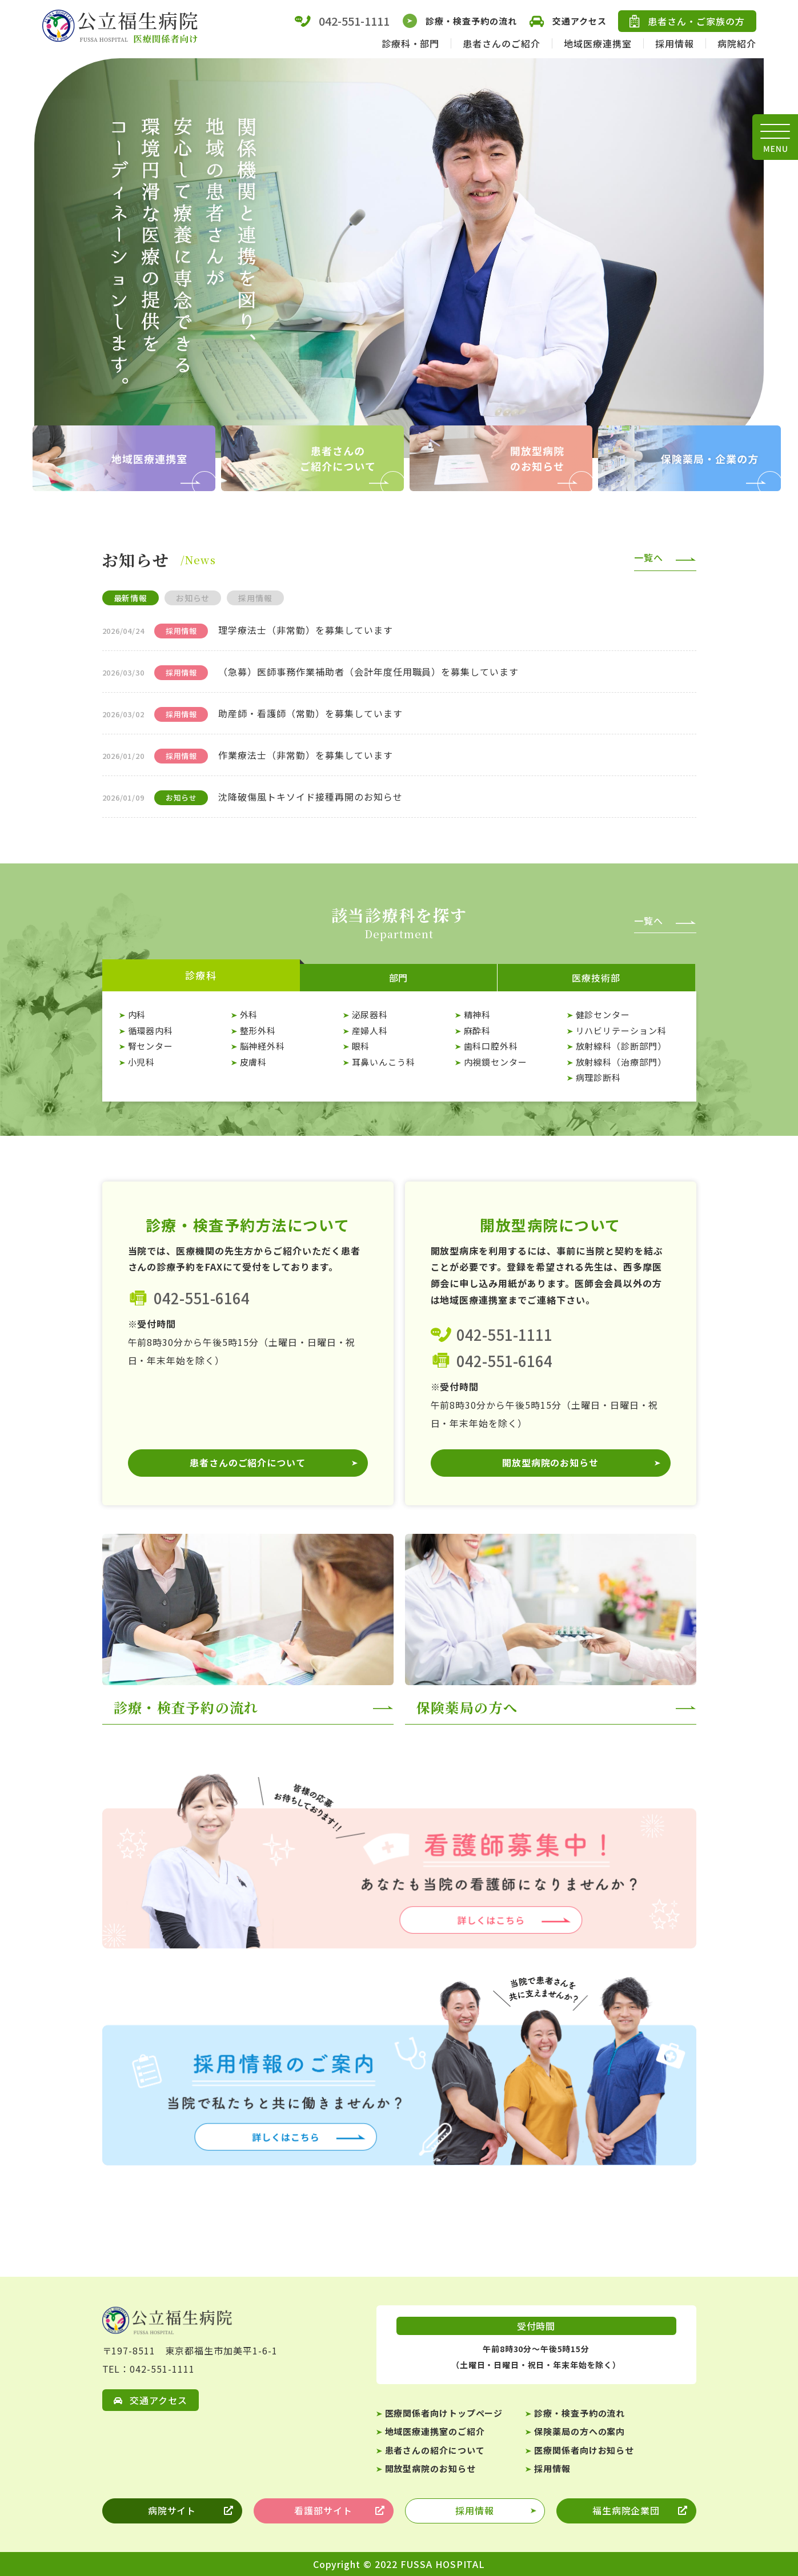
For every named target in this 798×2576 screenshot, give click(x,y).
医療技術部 (596, 977)
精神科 (477, 1014)
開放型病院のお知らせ (550, 1463)
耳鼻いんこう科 (383, 1062)
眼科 (361, 1046)
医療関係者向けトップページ (444, 2413)
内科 (137, 1014)
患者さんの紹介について (435, 2450)
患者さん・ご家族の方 (687, 21)
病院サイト (172, 2511)
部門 (398, 977)
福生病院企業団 (626, 2511)
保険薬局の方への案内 (579, 2431)
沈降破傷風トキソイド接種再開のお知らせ (310, 796)
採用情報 (674, 43)
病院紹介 (736, 43)
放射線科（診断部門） (621, 1046)
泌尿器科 (370, 1014)
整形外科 (258, 1030)
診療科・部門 (411, 43)
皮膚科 (253, 1062)
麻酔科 (477, 1030)
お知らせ (193, 598)
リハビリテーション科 (621, 1030)
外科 (249, 1014)
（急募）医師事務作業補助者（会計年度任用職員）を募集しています (368, 671)
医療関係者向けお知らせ (584, 2450)
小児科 (141, 1062)
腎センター (151, 1046)
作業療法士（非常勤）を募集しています (305, 755)
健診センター (603, 1014)
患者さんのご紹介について (248, 1463)
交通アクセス (567, 21)
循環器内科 (151, 1030)
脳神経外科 (263, 1046)
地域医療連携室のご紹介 (435, 2431)
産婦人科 (370, 1030)
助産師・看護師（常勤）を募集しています (310, 713)
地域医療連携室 (598, 43)
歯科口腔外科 (491, 1046)
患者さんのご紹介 (501, 43)
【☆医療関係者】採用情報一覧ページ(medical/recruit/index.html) (399, 2068)
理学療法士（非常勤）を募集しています (305, 630)
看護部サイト (323, 2511)
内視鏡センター (495, 1062)
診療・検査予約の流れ (458, 21)
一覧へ (648, 557)
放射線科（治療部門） (621, 1062)
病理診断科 (598, 1077)
